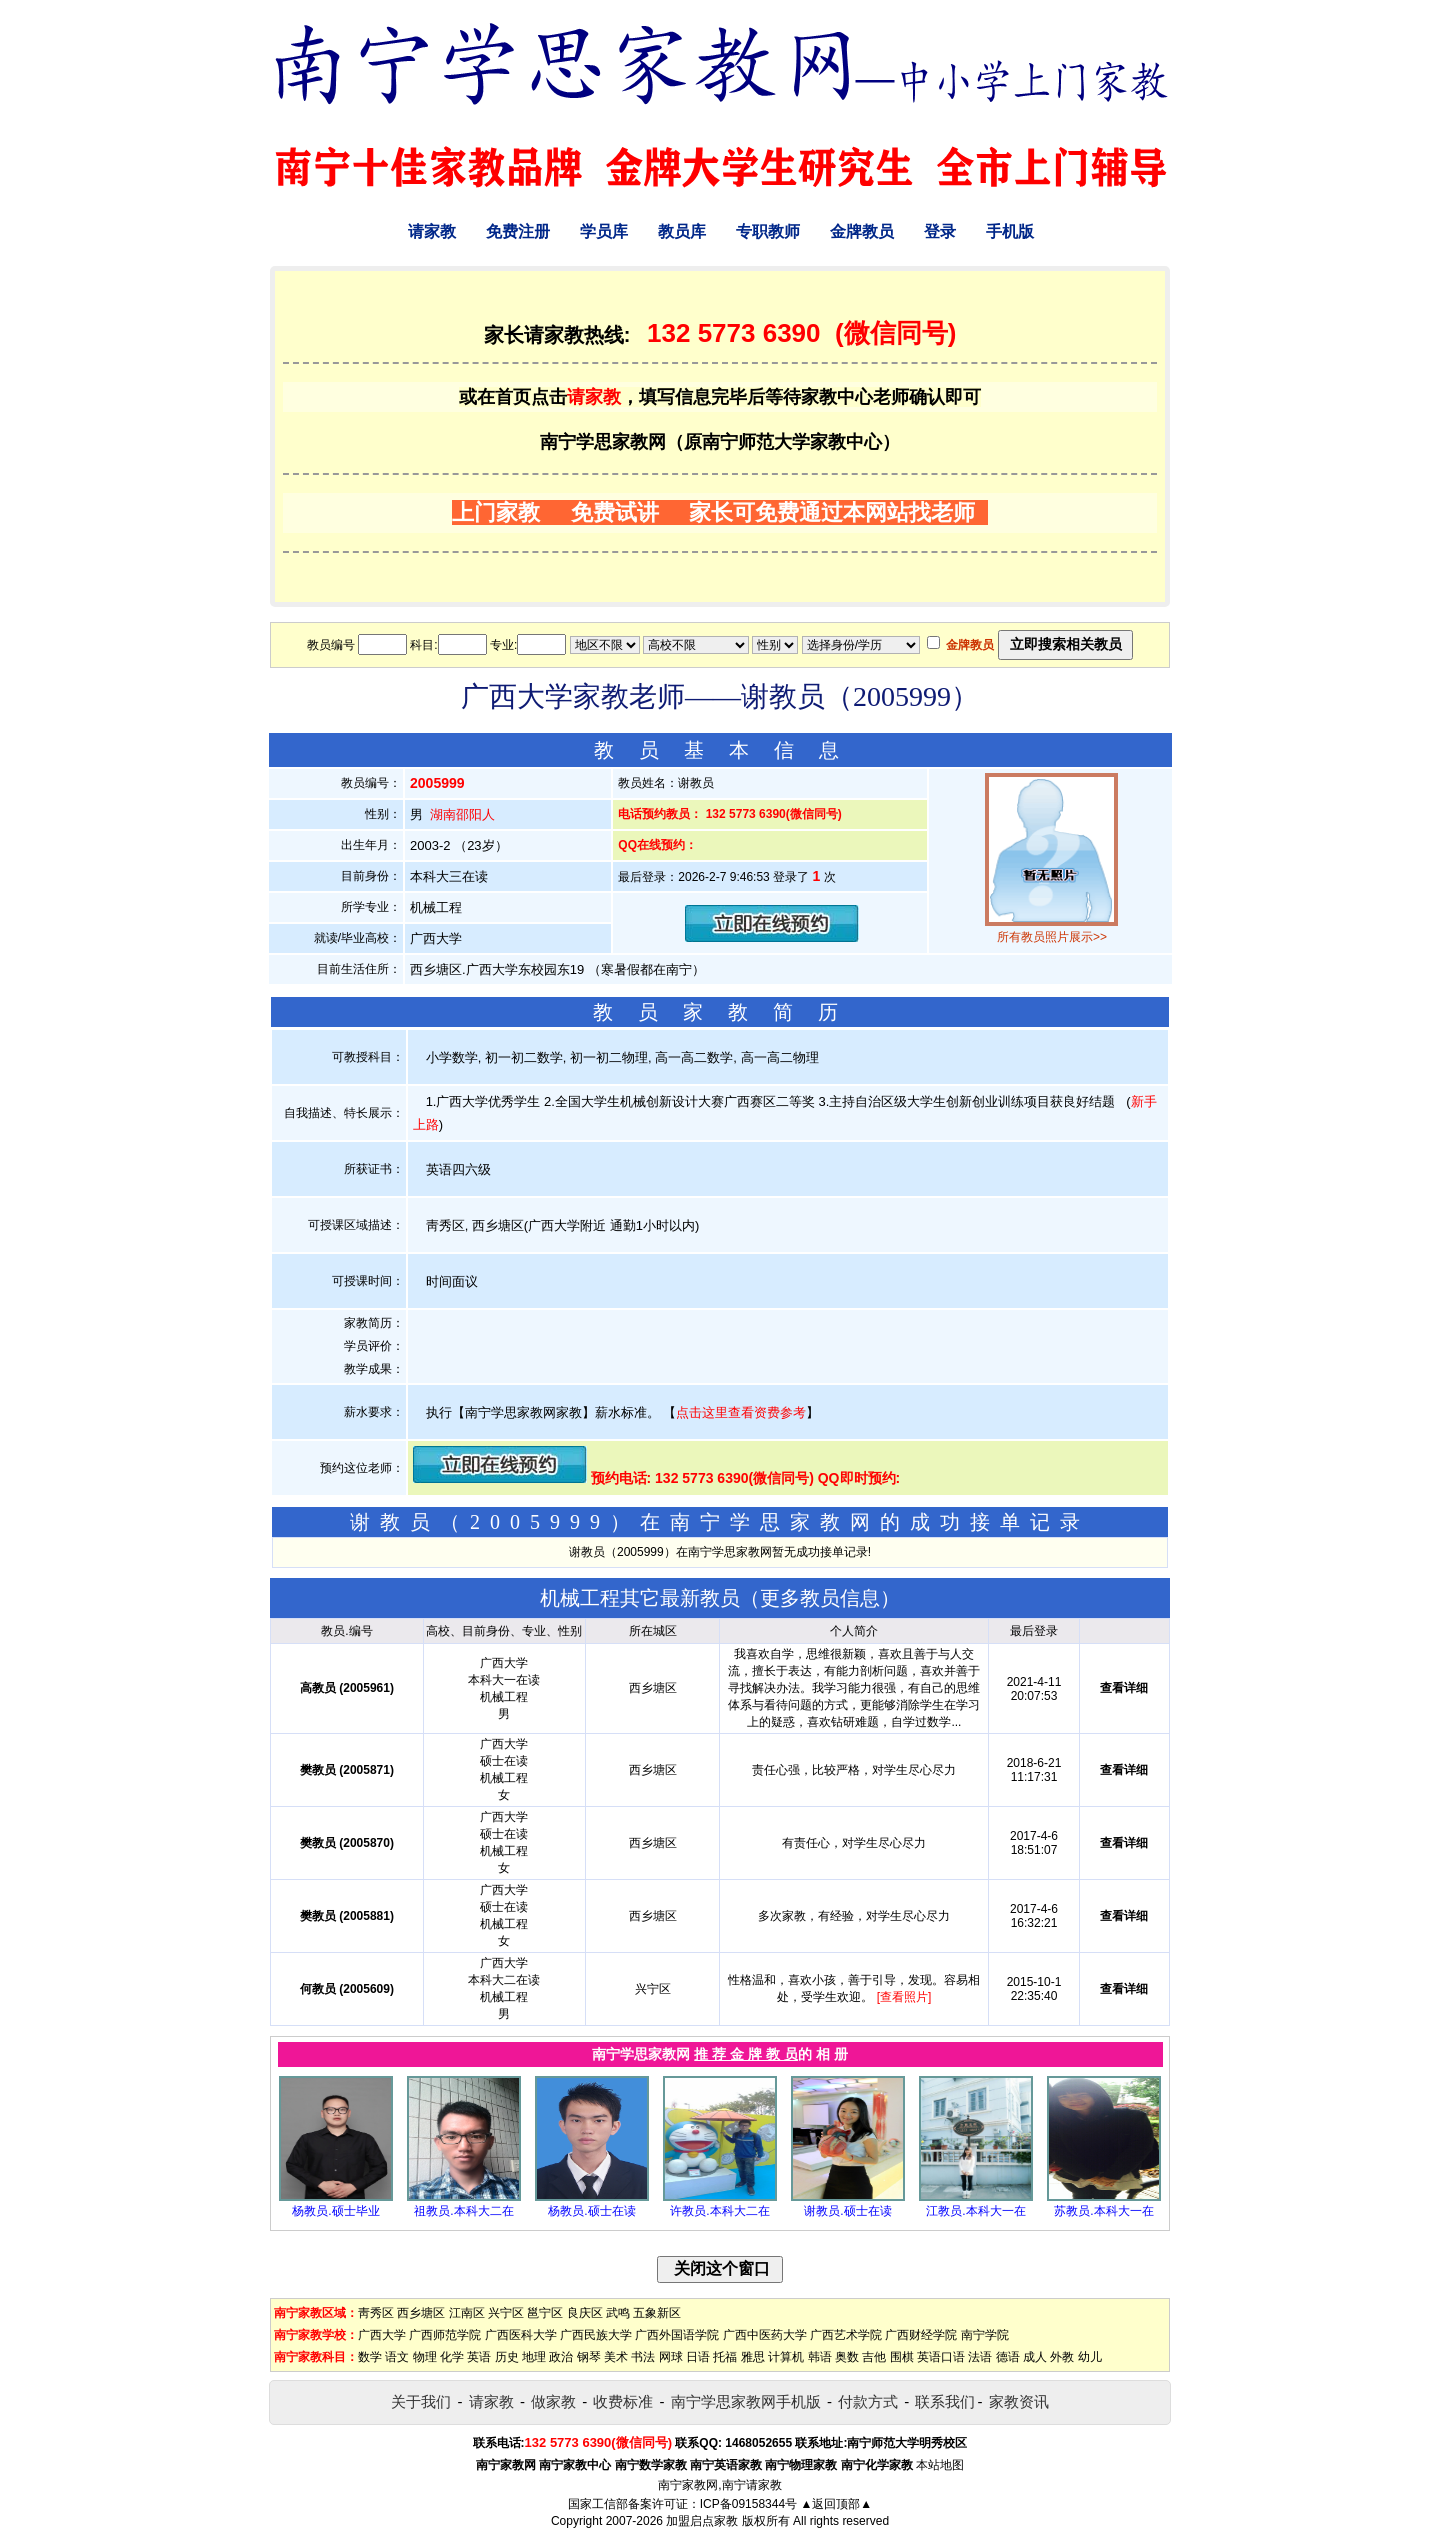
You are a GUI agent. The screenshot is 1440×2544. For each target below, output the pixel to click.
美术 (616, 2357)
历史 (507, 2357)
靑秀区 (376, 2313)
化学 (452, 2357)
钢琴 (589, 2357)
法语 (980, 2357)
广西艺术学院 (846, 2335)
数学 (370, 2357)
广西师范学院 (445, 2335)
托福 (725, 2357)
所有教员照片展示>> (1052, 937)
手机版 (1010, 231)
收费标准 (623, 2401)
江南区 (467, 2313)
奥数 (847, 2357)
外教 (1062, 2357)
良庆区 (585, 2313)
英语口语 (941, 2357)
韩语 (820, 2357)
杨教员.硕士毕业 (335, 2211)
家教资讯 (1019, 2401)
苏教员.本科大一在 (1103, 2211)
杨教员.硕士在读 (591, 2211)
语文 (397, 2357)
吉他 (874, 2357)
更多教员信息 (820, 1598)
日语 (698, 2357)
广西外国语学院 (677, 2335)
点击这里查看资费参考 (741, 1412)
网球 (671, 2357)
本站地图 (940, 2465)
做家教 (553, 2401)
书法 (643, 2357)
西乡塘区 (421, 2313)
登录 (940, 231)
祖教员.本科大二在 (463, 2211)
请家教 (432, 231)
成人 (1035, 2357)
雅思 (753, 2357)
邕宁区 (545, 2313)
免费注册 (518, 231)
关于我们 (421, 2401)
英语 (479, 2357)
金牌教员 (862, 231)
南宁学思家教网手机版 (746, 2401)
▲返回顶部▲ (836, 2504)
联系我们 (945, 2401)
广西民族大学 (596, 2335)
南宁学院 (985, 2335)
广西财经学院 (921, 2335)
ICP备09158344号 (748, 2504)
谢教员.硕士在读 (847, 2211)
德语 (1008, 2357)
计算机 (786, 2357)
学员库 (604, 231)
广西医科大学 (521, 2335)
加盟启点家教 (702, 2521)
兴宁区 (506, 2313)
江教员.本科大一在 (975, 2211)
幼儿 (1090, 2357)
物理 (425, 2357)
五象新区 (657, 2313)
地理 (534, 2357)
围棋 (902, 2357)
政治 (561, 2357)
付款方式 (868, 2401)
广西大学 (382, 2335)
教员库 (682, 231)
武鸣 (618, 2313)
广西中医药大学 (765, 2335)
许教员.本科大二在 (719, 2211)
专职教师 (768, 231)
